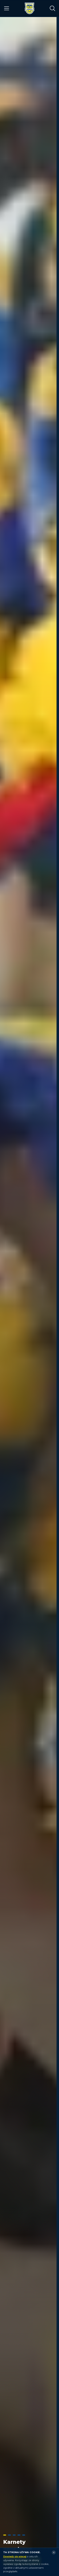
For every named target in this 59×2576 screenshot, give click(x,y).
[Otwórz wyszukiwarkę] (52, 8)
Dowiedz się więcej (14, 2556)
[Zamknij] (54, 2552)
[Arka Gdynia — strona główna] (29, 8)
